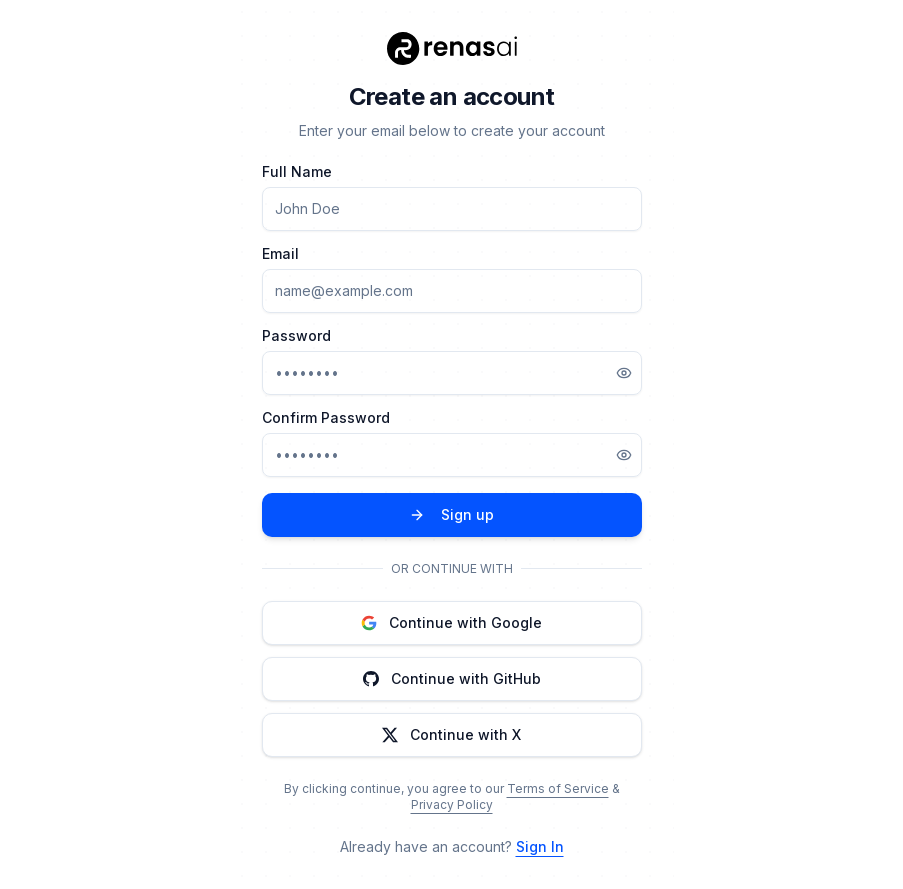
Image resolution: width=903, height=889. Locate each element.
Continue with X (451, 734)
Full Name (297, 172)
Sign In (540, 846)
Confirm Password (326, 418)
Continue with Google (451, 622)
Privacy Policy (452, 804)
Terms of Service (558, 788)
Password (296, 336)
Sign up (451, 514)
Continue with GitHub (452, 678)
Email (280, 254)
